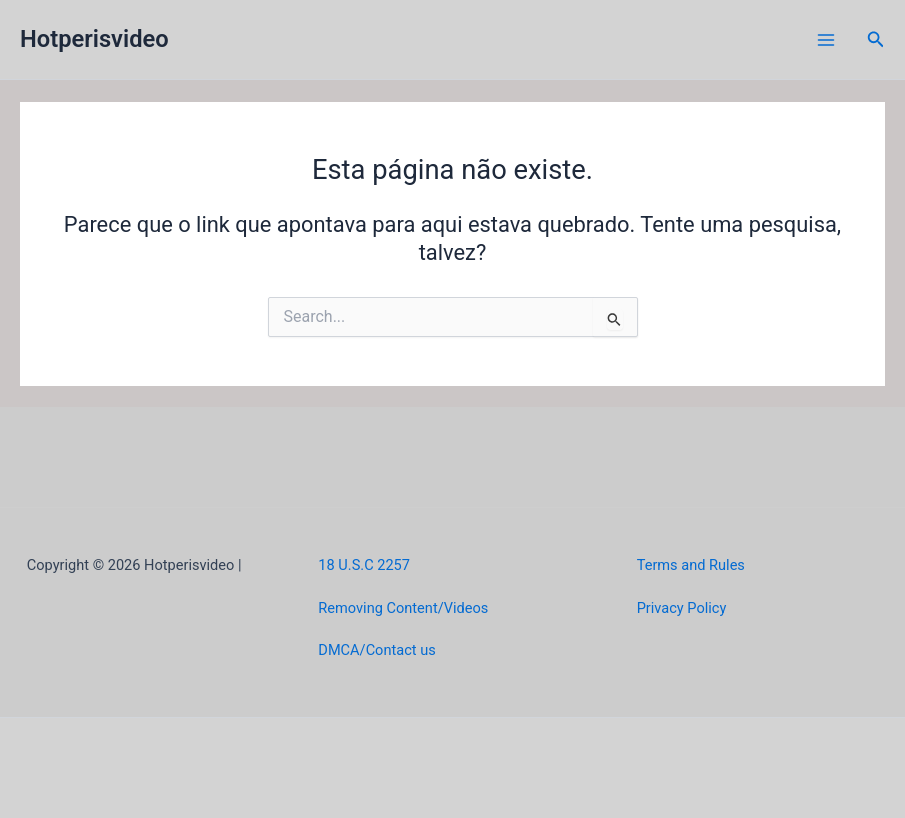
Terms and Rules (691, 565)
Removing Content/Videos (403, 608)
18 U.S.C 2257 (364, 565)
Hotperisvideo (94, 39)
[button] (876, 39)
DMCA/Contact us (376, 650)
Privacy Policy (682, 608)
